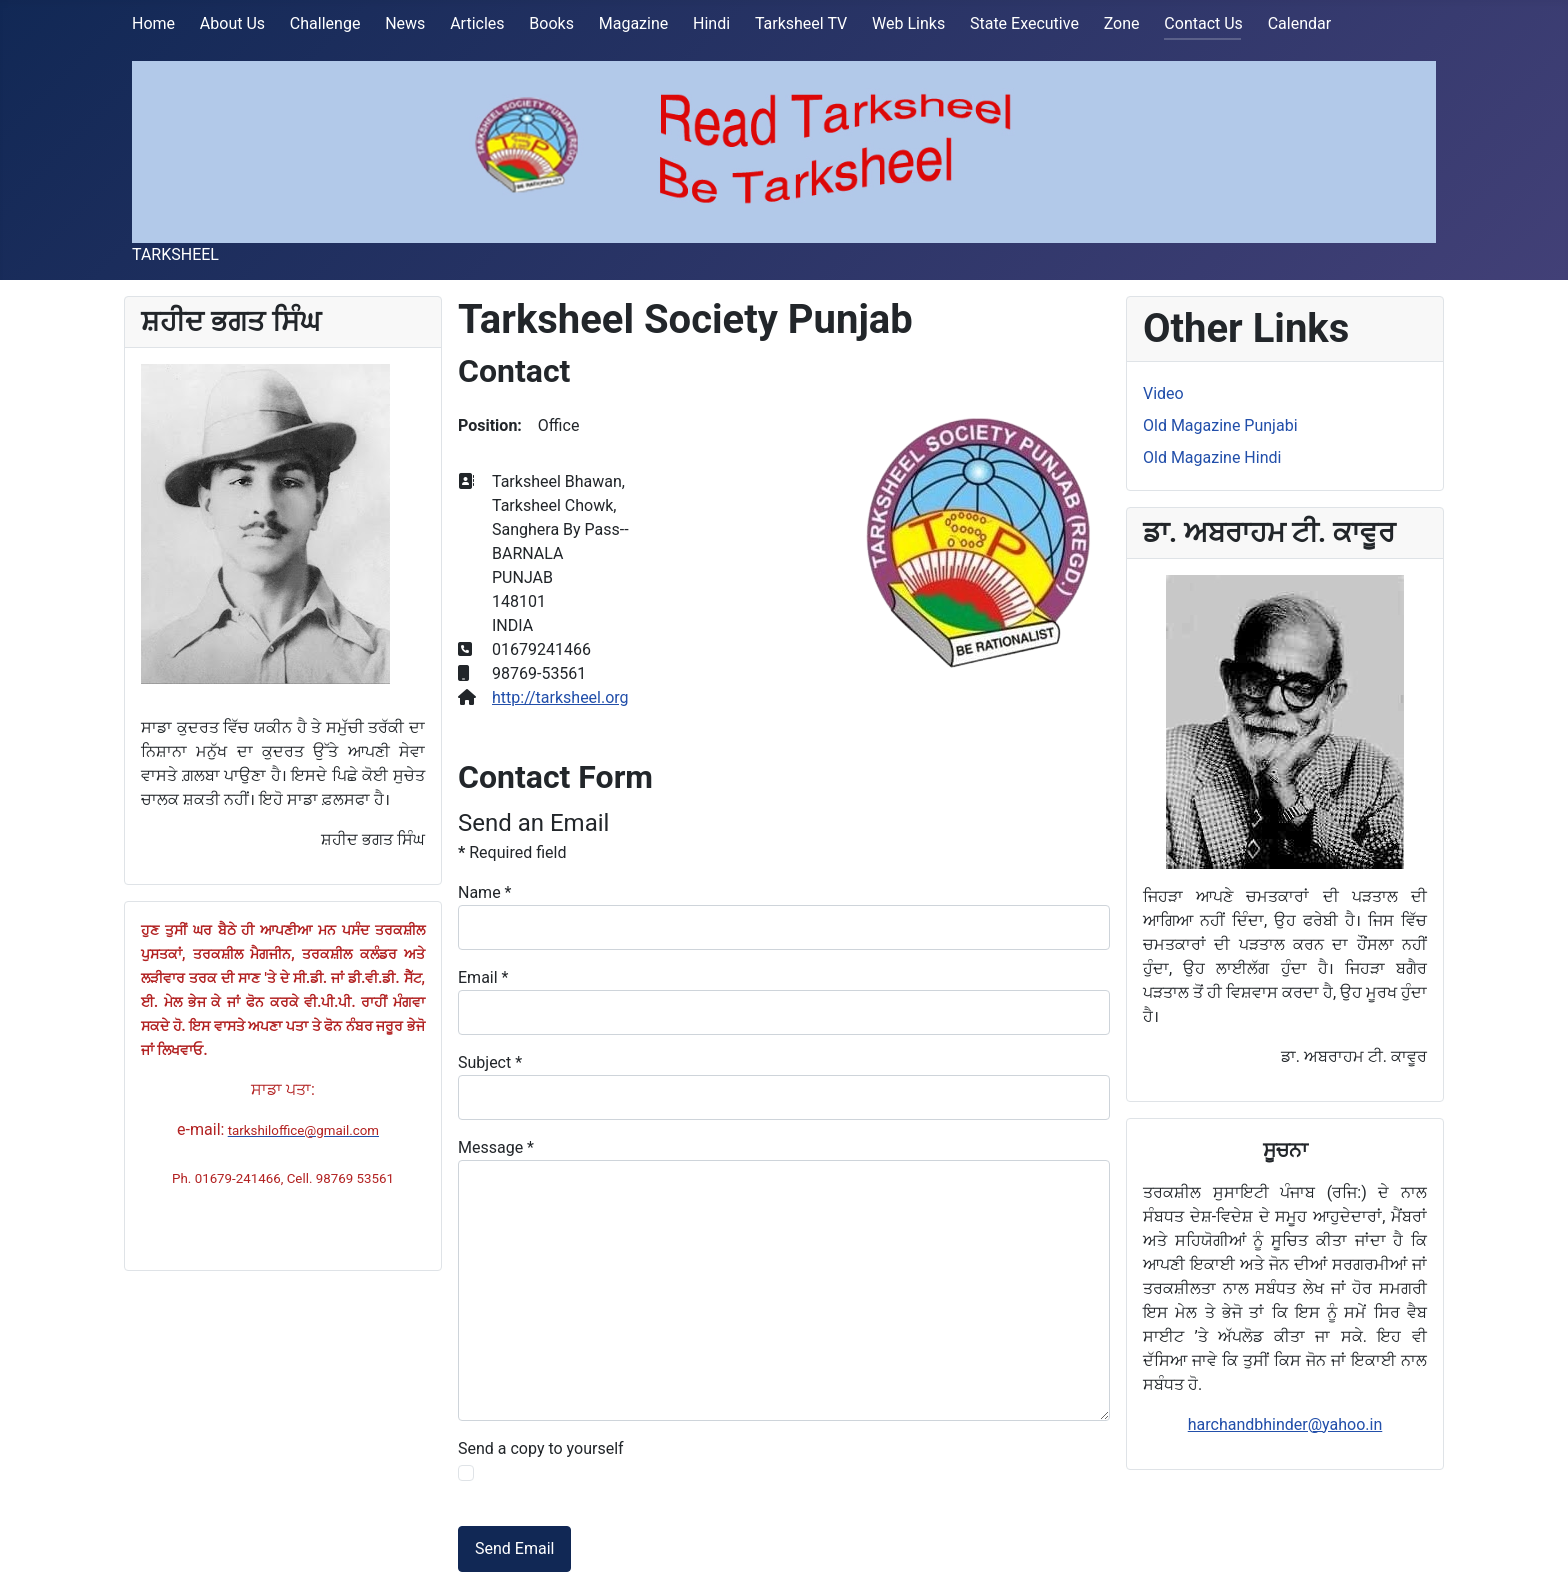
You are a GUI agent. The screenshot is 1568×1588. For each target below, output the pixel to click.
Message (496, 1147)
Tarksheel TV (801, 23)
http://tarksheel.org (560, 697)
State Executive (1024, 23)
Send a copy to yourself (541, 1448)
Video (1163, 393)
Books (551, 23)
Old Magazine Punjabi (1220, 425)
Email (483, 977)
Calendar (1299, 23)
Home (153, 23)
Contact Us (1203, 23)
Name (485, 892)
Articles (477, 23)
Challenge (325, 23)
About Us (232, 23)
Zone (1122, 23)
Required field (512, 852)
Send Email (514, 1548)
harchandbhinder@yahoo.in (1285, 1424)
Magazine (634, 23)
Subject (490, 1062)
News (405, 23)
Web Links (908, 23)
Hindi (711, 23)
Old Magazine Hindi (1212, 457)
